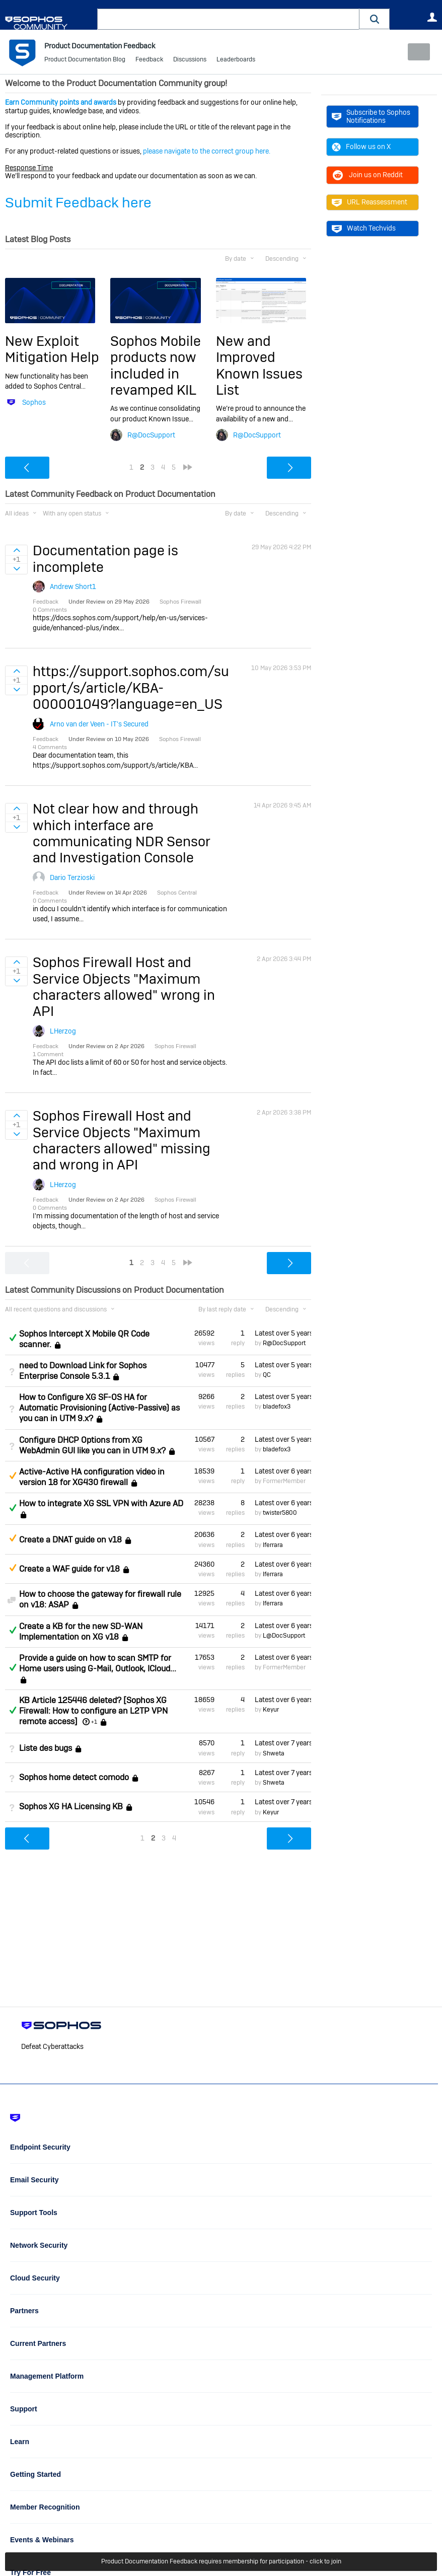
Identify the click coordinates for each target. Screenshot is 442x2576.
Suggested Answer (12, 1475)
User (432, 17)
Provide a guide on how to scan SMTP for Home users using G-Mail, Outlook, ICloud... (97, 1663)
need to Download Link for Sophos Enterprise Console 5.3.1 (82, 1370)
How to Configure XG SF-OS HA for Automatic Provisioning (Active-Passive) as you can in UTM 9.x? (99, 1408)
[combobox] (228, 19)
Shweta (273, 1753)
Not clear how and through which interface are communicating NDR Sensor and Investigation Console (121, 833)
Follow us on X (361, 146)
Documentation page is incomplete (105, 558)
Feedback (149, 60)
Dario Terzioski (72, 876)
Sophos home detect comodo (74, 1777)
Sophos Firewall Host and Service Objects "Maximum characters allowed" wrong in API (124, 986)
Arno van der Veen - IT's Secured (99, 723)
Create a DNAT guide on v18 (70, 1539)
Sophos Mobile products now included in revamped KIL (155, 365)
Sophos (34, 402)
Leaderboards (235, 60)
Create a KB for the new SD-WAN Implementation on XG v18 (80, 1631)
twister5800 (280, 1513)
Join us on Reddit (367, 175)
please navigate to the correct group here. (206, 151)
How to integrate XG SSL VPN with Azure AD (101, 1503)
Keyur (271, 1710)
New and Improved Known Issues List (259, 365)
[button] (374, 19)
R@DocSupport (151, 434)
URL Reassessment (369, 202)
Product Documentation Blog (84, 60)
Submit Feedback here (78, 202)
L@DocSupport (284, 1636)
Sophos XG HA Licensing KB (71, 1806)
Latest (283, 1333)
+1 (94, 1721)
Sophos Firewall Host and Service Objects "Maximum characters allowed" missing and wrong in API (121, 1140)
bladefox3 (276, 1407)
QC (267, 1375)
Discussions (189, 60)
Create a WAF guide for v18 (69, 1569)
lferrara (273, 1544)
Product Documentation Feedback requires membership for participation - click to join (221, 2562)
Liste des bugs (45, 1748)
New (414, 52)
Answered (12, 1337)
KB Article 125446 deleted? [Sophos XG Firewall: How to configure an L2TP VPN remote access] (93, 1711)
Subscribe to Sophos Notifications (371, 116)
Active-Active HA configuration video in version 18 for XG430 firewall (92, 1477)
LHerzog (63, 1030)
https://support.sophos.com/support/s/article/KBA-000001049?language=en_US (131, 688)
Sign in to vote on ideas (16, 550)
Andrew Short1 (73, 586)
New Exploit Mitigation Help (52, 349)
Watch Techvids (364, 228)
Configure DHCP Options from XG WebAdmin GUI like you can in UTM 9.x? (92, 1444)
